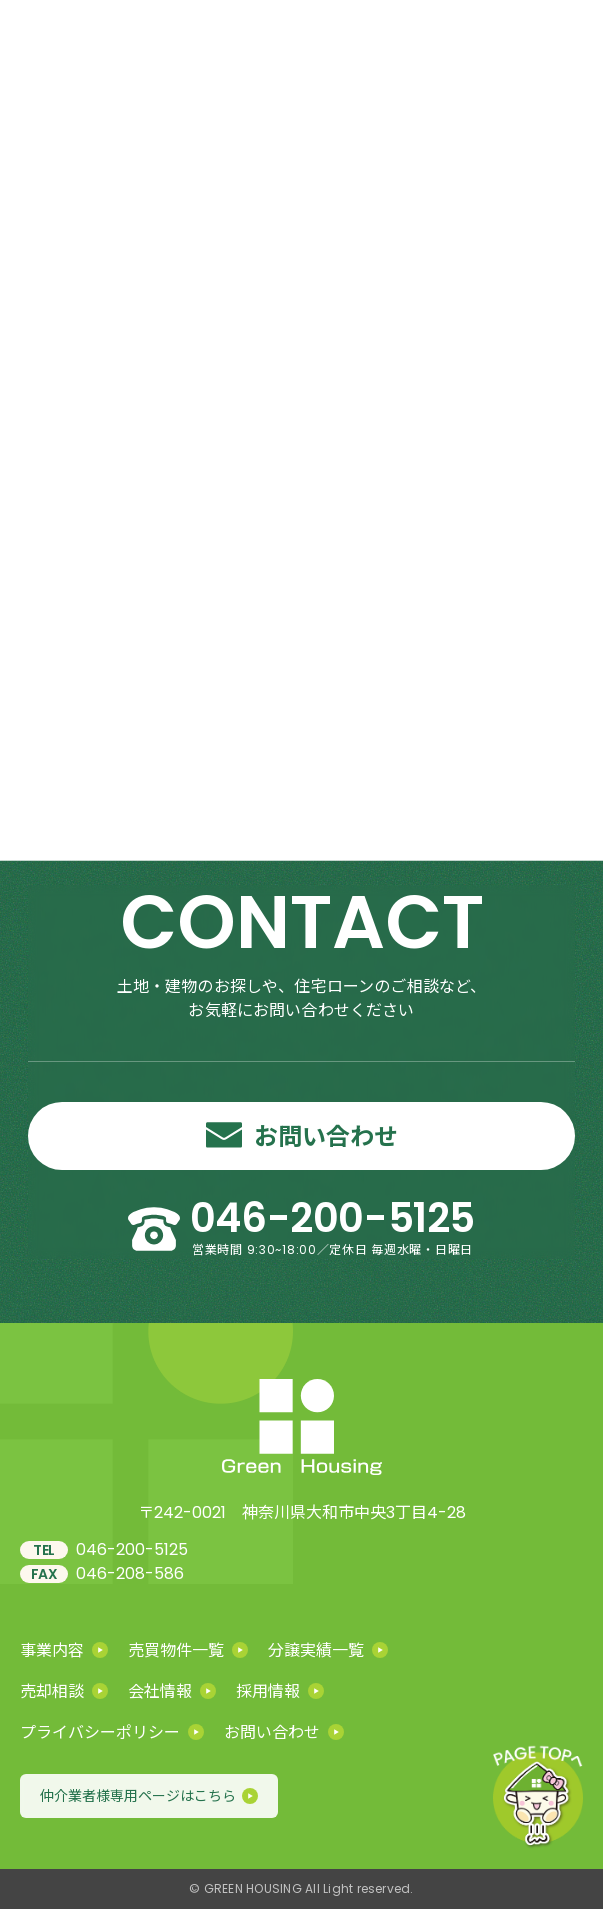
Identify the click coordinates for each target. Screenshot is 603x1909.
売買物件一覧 (188, 1649)
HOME (347, 317)
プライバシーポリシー (112, 1731)
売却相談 (64, 1690)
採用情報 (280, 1690)
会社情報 (172, 1690)
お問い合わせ (284, 1731)
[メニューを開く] (561, 40)
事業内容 (64, 1649)
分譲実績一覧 (328, 1649)
